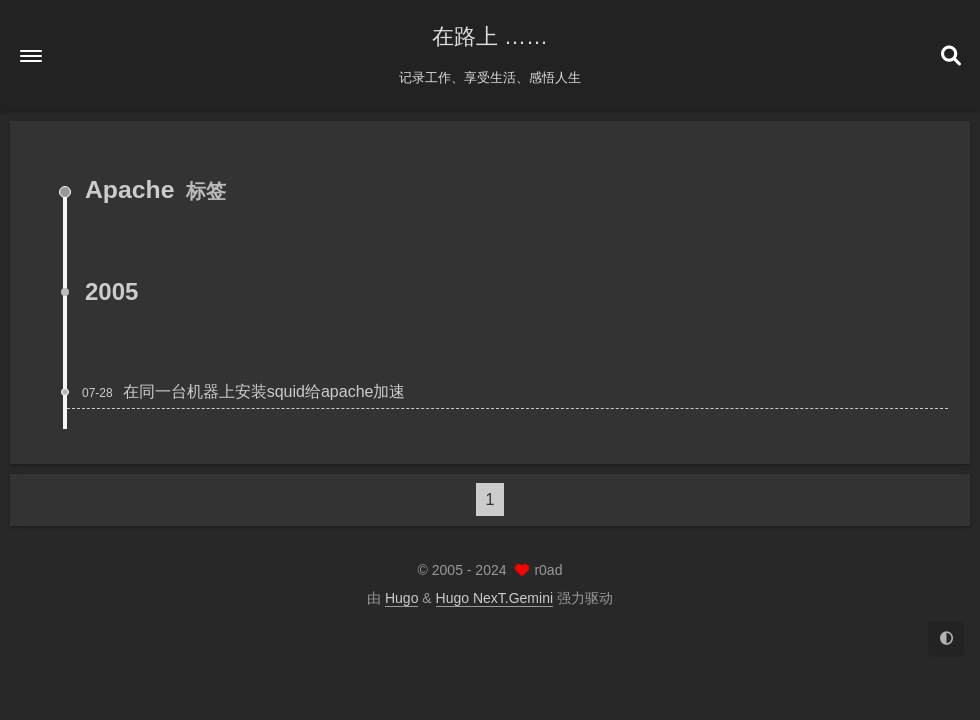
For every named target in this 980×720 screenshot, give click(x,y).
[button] (31, 56)
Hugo (401, 598)
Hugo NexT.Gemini (495, 598)
